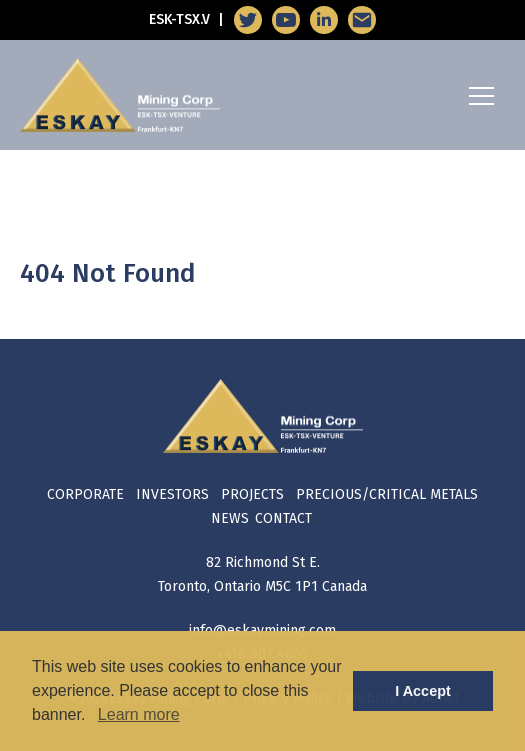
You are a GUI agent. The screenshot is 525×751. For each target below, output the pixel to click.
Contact (283, 518)
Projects (252, 494)
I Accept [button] (422, 691)
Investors (172, 494)
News (230, 518)
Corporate (85, 494)
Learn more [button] (139, 714)
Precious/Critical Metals (387, 494)
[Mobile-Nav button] (482, 96)
